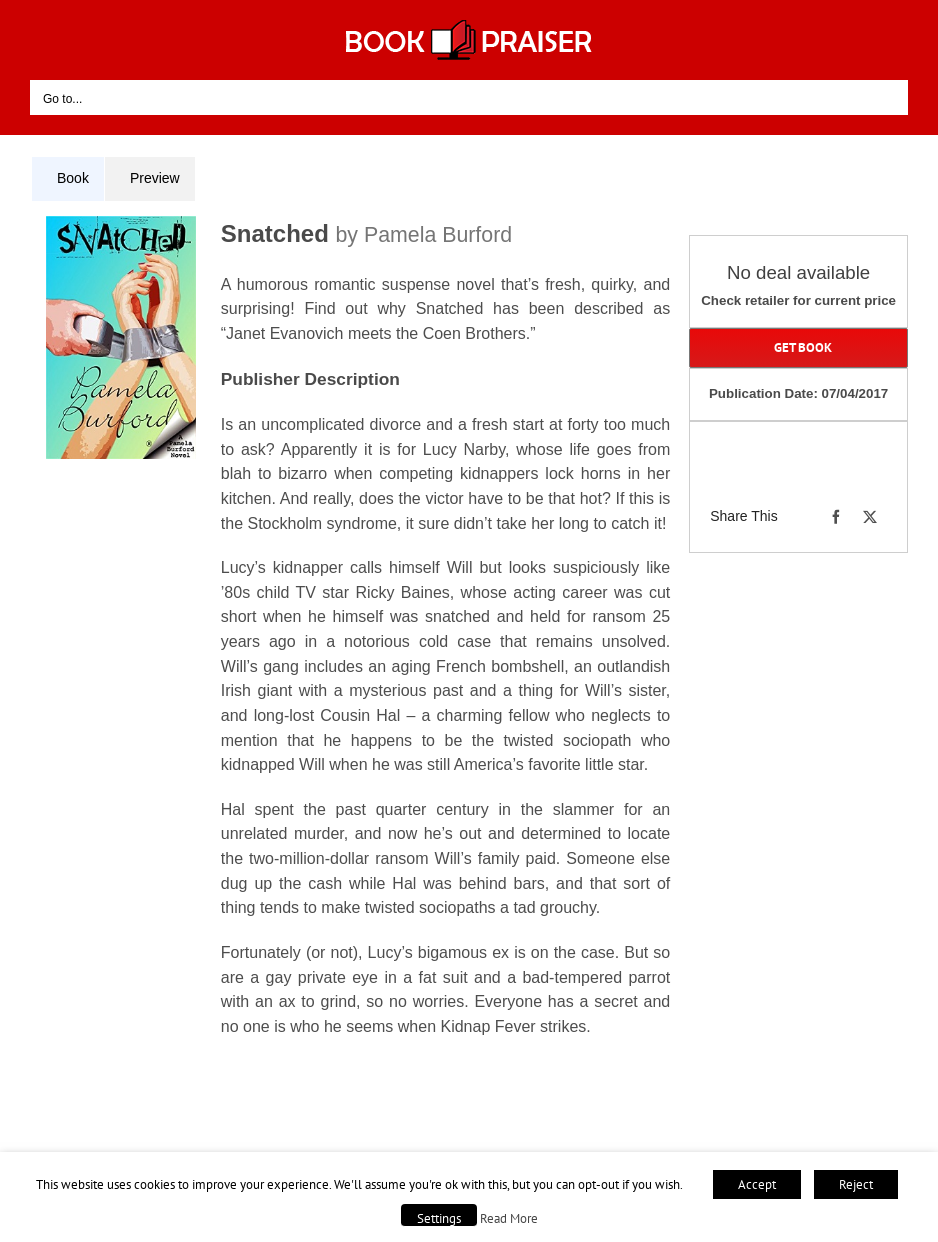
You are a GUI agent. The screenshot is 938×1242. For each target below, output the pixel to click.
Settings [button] (439, 1218)
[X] (870, 517)
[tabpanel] (358, 648)
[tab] (68, 179)
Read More (509, 1218)
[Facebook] (836, 517)
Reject (856, 1184)
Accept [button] (757, 1184)
